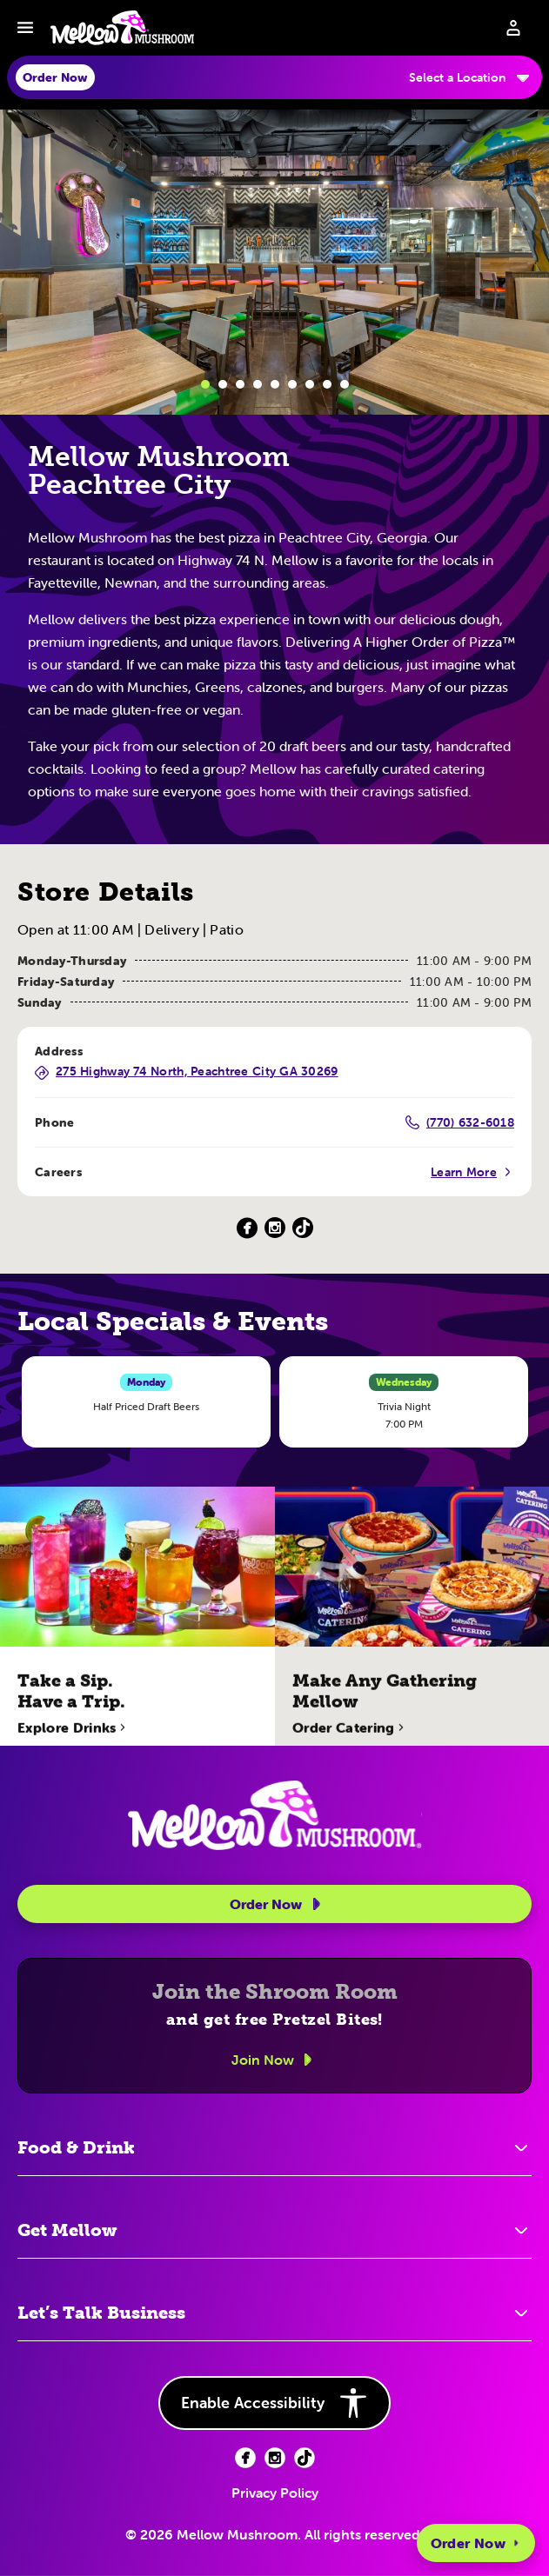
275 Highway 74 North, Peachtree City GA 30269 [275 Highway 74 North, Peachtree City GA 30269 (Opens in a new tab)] (186, 1072)
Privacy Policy (274, 2492)
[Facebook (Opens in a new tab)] (247, 1228)
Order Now (476, 2543)
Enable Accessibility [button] (274, 2403)
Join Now (274, 2059)
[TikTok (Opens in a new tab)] (302, 1228)
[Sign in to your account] (513, 28)
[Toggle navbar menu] (25, 28)
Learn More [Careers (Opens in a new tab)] (472, 1172)
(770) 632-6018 (459, 1122)
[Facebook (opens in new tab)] (245, 2457)
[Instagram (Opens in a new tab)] (274, 1228)
